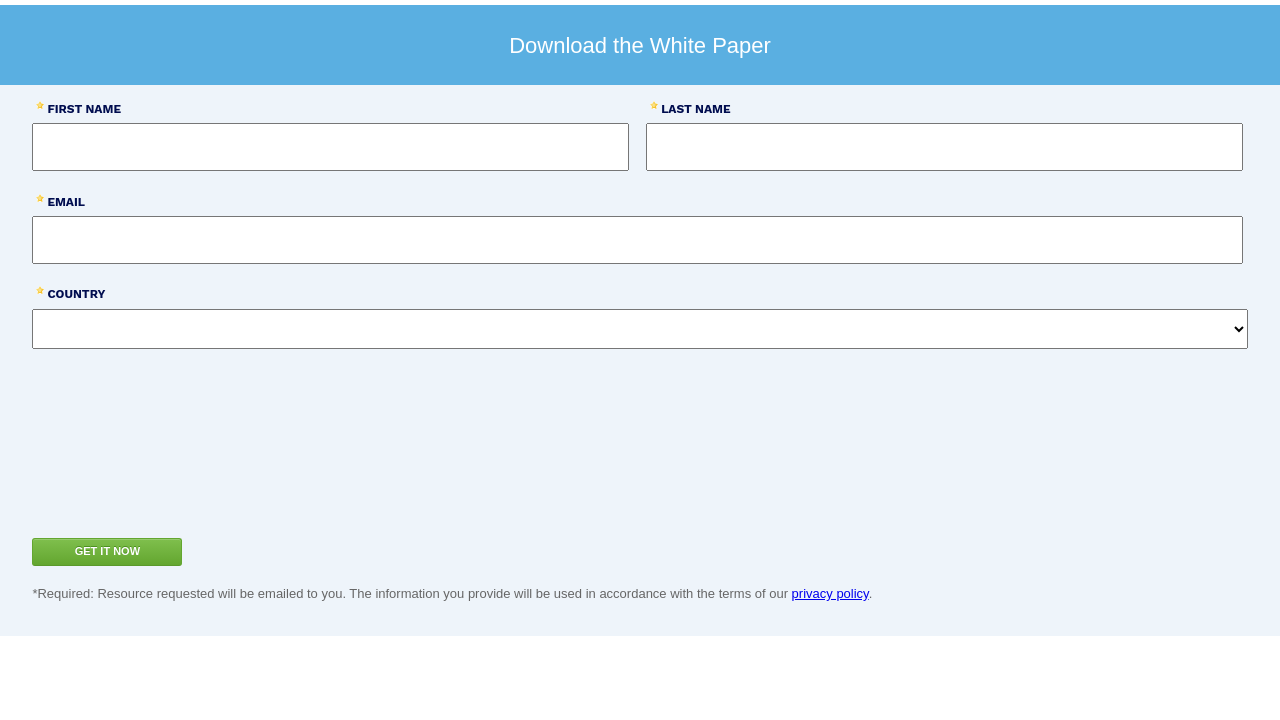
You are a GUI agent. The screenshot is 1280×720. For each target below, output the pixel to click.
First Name (84, 109)
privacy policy (830, 593)
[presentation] (172, 469)
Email (66, 202)
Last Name (695, 109)
